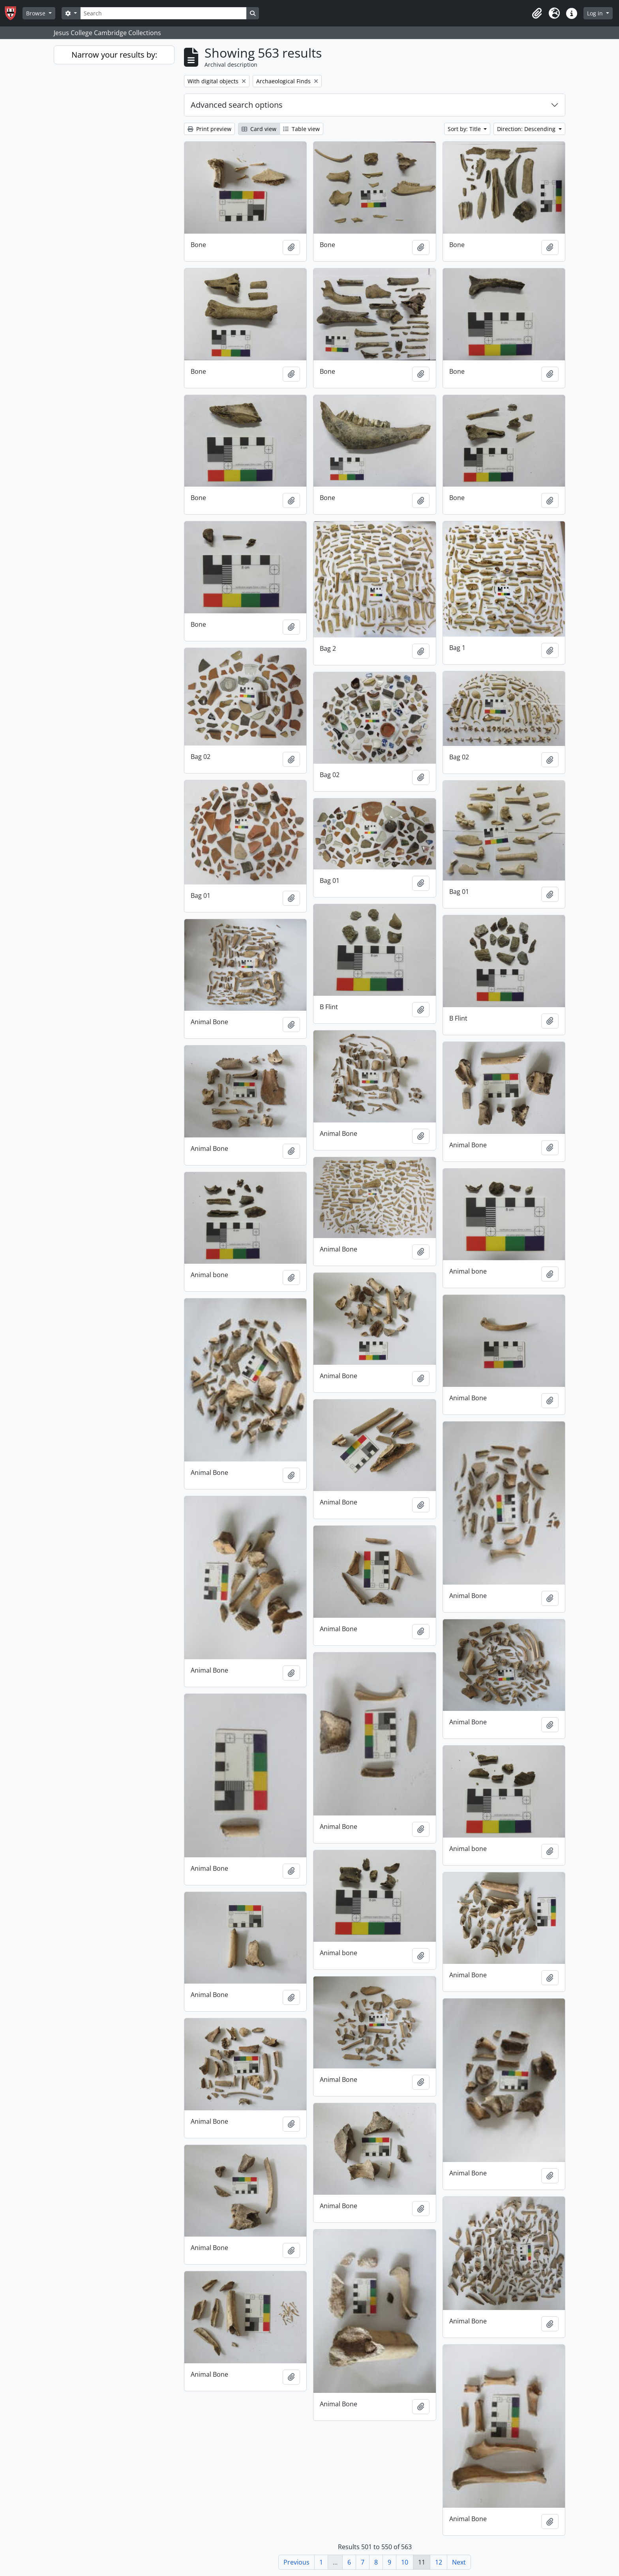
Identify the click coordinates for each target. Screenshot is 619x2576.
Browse (36, 13)
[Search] (163, 13)
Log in (595, 13)
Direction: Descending (527, 129)
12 (438, 2562)
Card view (259, 129)
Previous (296, 2562)
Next (459, 2562)
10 (404, 2562)
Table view (301, 129)
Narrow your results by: (114, 54)
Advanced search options (237, 104)
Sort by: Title (465, 129)
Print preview (209, 129)
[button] (537, 13)
